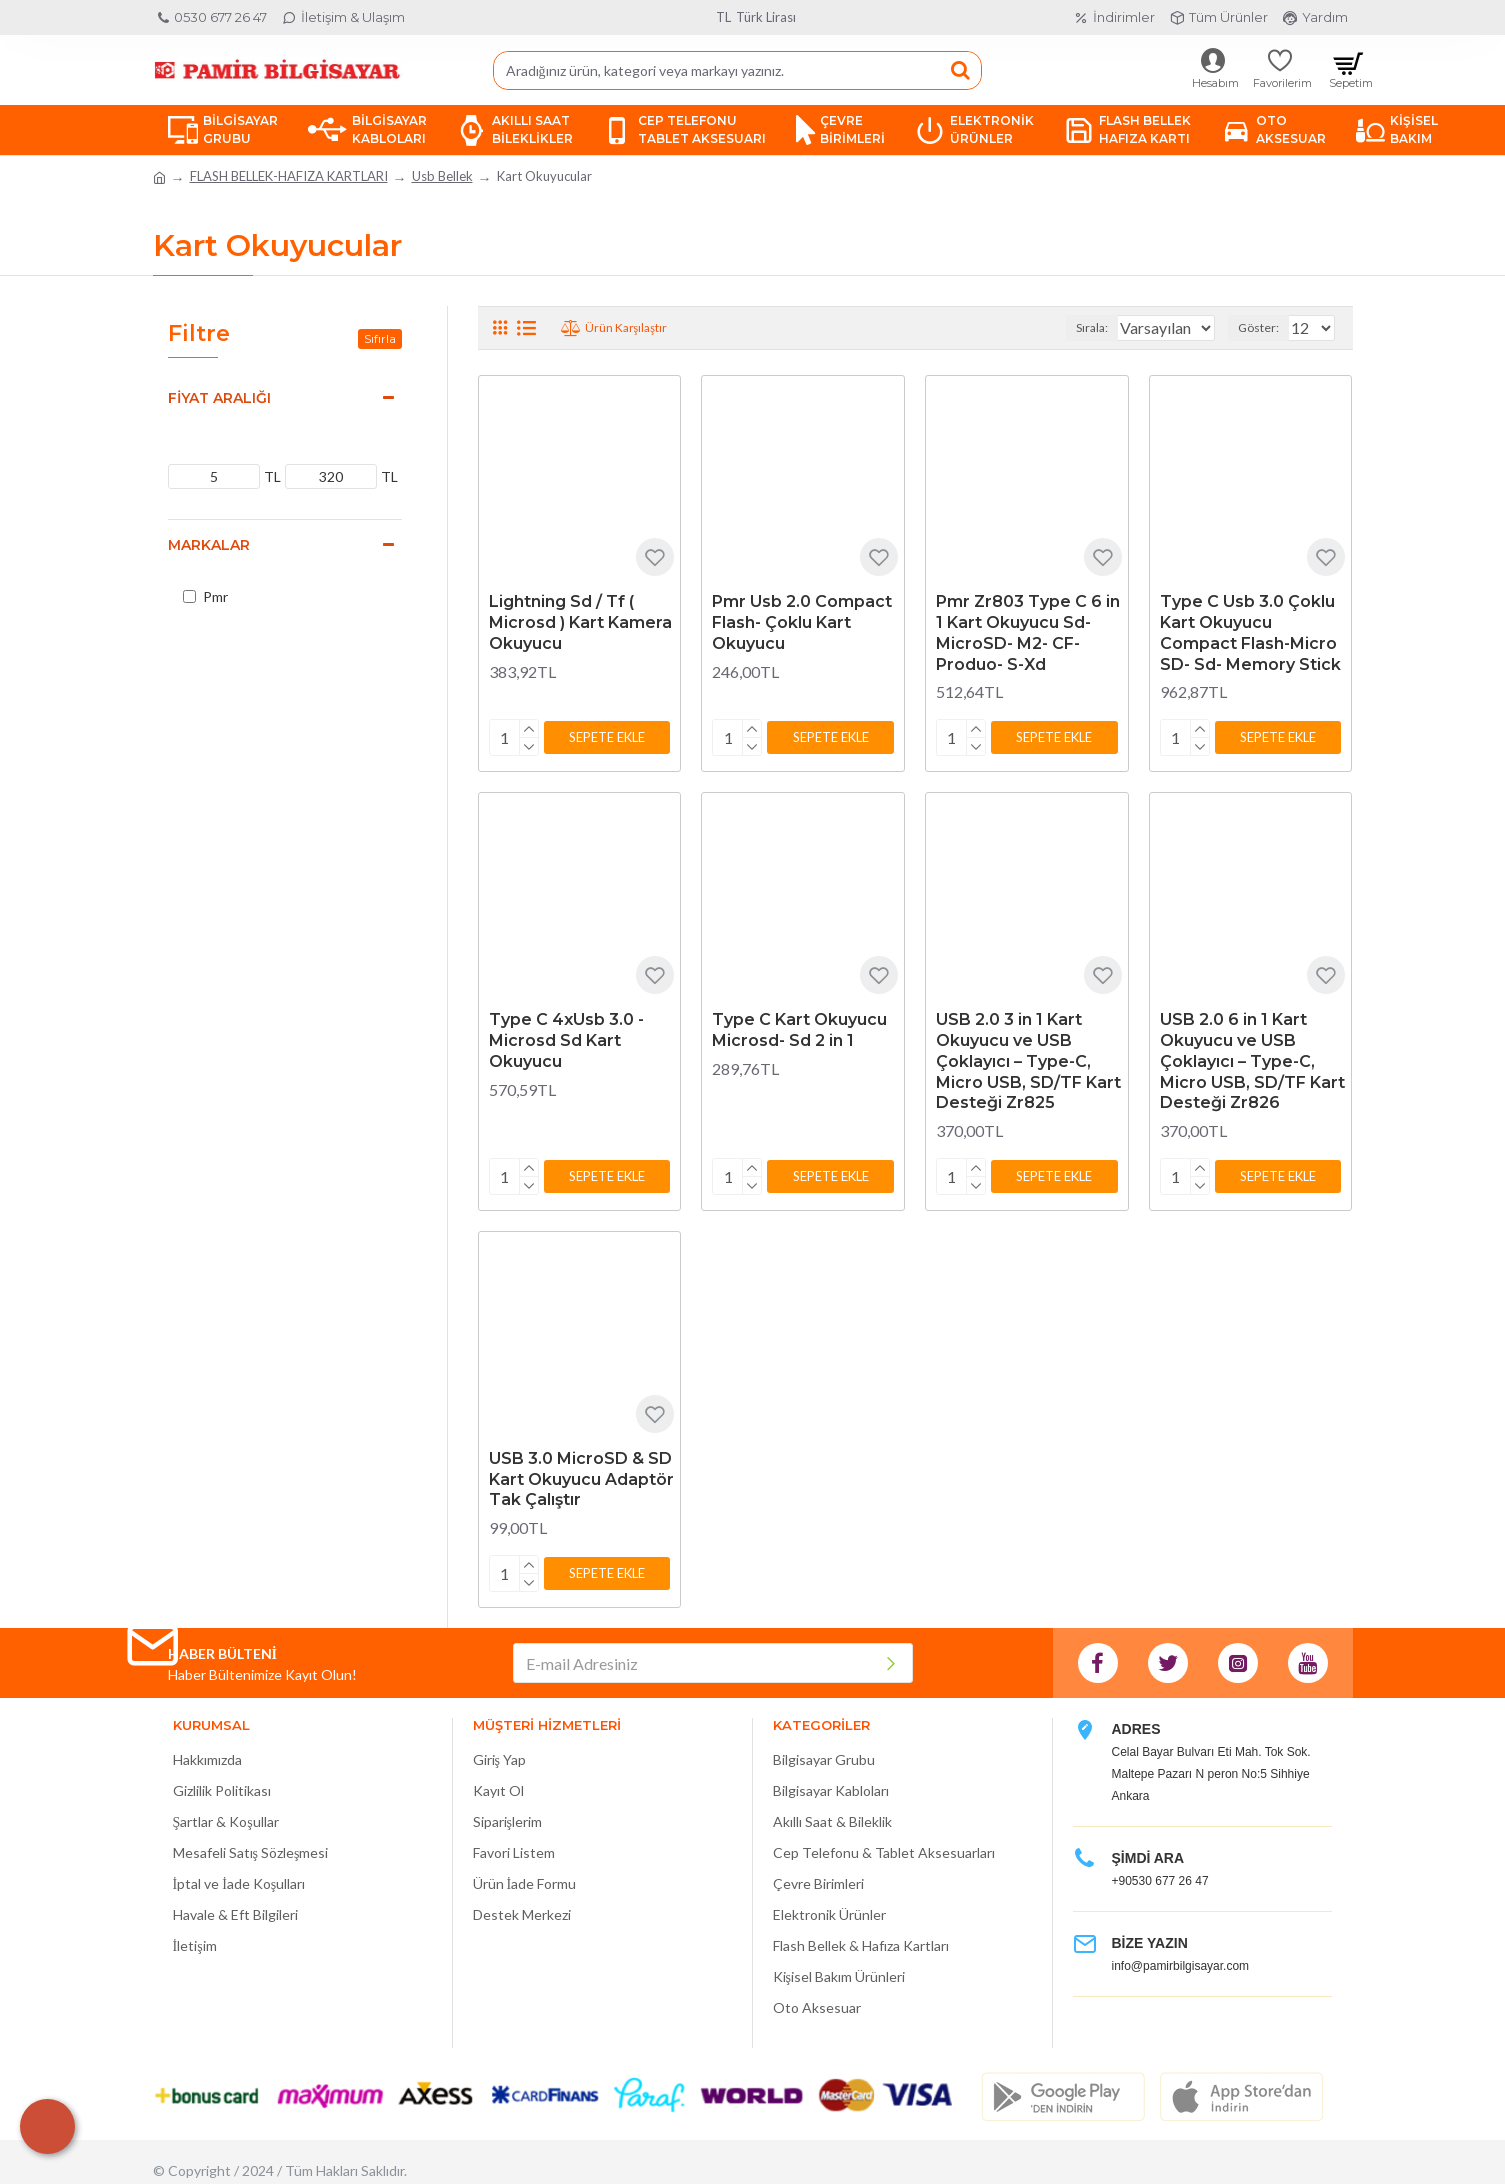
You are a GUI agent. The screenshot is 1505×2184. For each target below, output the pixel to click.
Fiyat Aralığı (219, 398)
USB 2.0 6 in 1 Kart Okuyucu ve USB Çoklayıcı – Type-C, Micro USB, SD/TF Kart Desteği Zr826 (1252, 1057)
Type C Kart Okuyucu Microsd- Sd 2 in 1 (799, 1026)
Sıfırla (380, 338)
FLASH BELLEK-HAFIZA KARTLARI (289, 176)
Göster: (1264, 327)
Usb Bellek (442, 176)
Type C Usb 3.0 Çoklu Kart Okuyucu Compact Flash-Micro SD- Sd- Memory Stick (1250, 632)
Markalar (209, 545)
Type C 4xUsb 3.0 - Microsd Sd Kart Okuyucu (566, 1036)
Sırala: (1073, 327)
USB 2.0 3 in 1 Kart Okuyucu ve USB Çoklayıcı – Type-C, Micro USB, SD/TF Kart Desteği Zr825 (1028, 1057)
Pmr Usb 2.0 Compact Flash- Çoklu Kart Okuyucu (802, 622)
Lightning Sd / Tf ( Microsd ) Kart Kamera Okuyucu (580, 622)
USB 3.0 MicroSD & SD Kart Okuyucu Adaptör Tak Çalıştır (581, 1471)
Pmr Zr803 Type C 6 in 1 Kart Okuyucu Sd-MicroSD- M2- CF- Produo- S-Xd (1028, 632)
